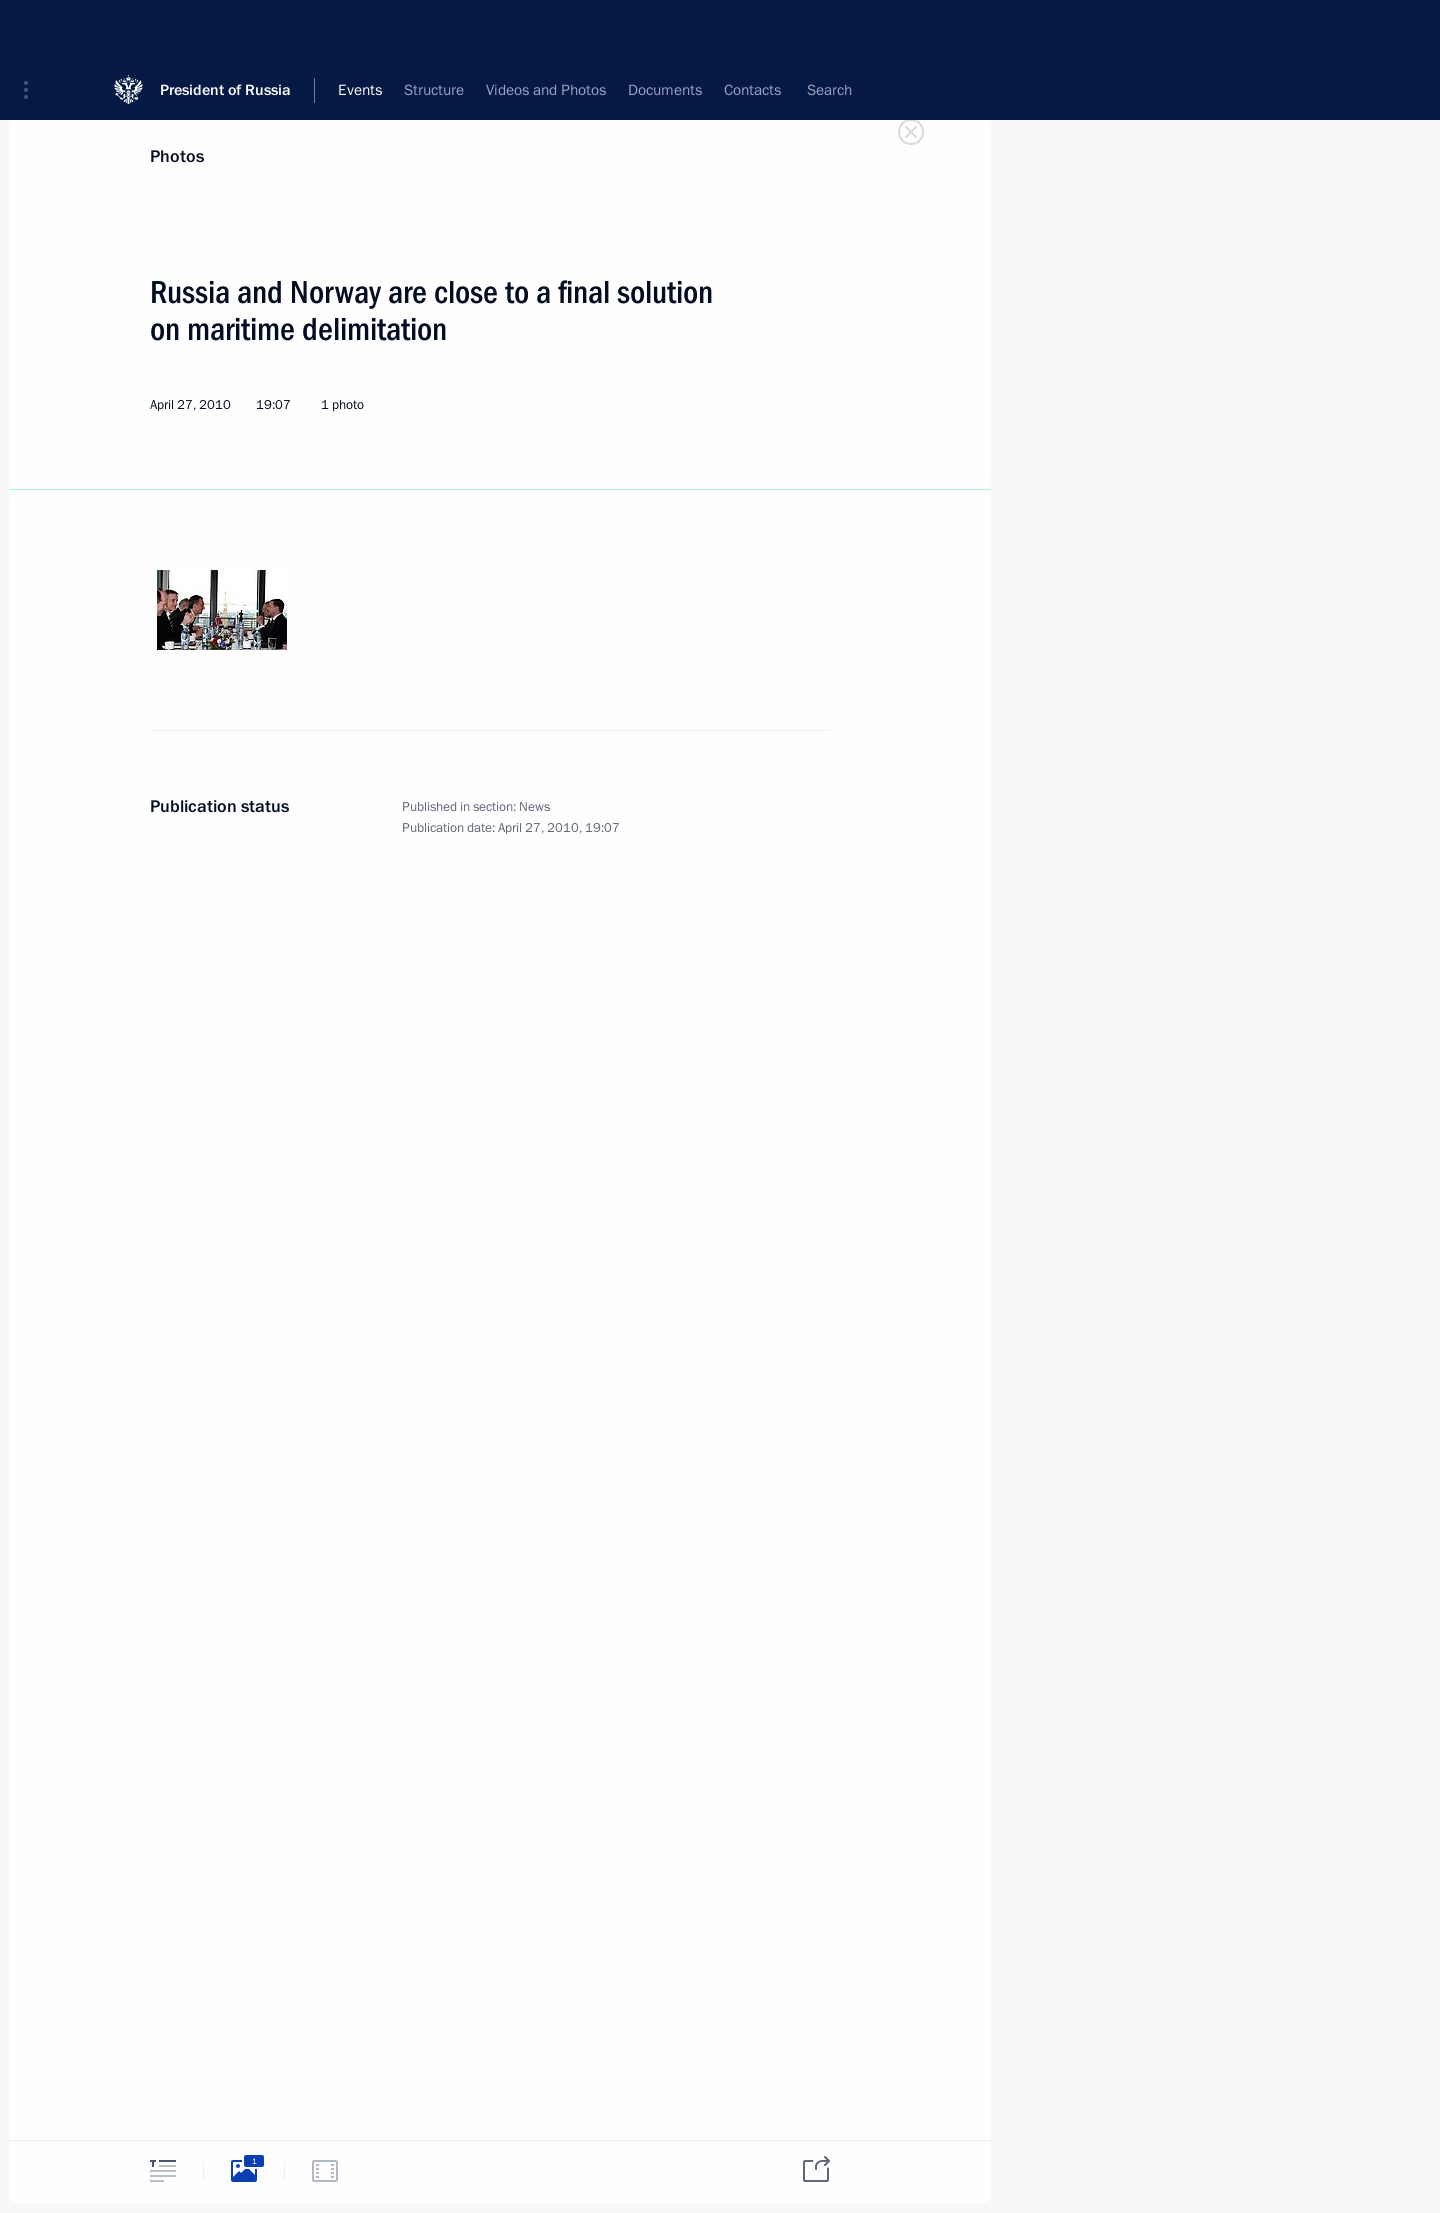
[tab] (163, 2170)
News (534, 807)
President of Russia (225, 29)
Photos (177, 156)
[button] (33, 30)
